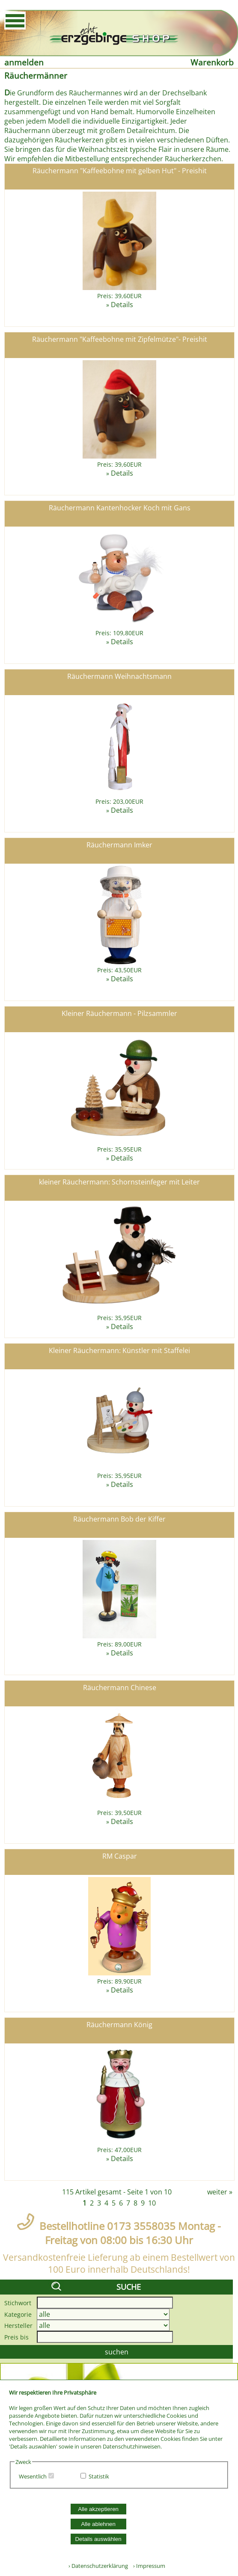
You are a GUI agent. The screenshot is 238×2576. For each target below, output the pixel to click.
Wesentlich (33, 2476)
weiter (217, 2192)
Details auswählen (98, 2539)
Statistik (99, 2476)
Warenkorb (212, 62)
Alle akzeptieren (98, 2509)
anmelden (24, 62)
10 (152, 2203)
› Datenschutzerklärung (98, 2566)
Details (122, 304)
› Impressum (147, 2566)
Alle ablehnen (98, 2524)
